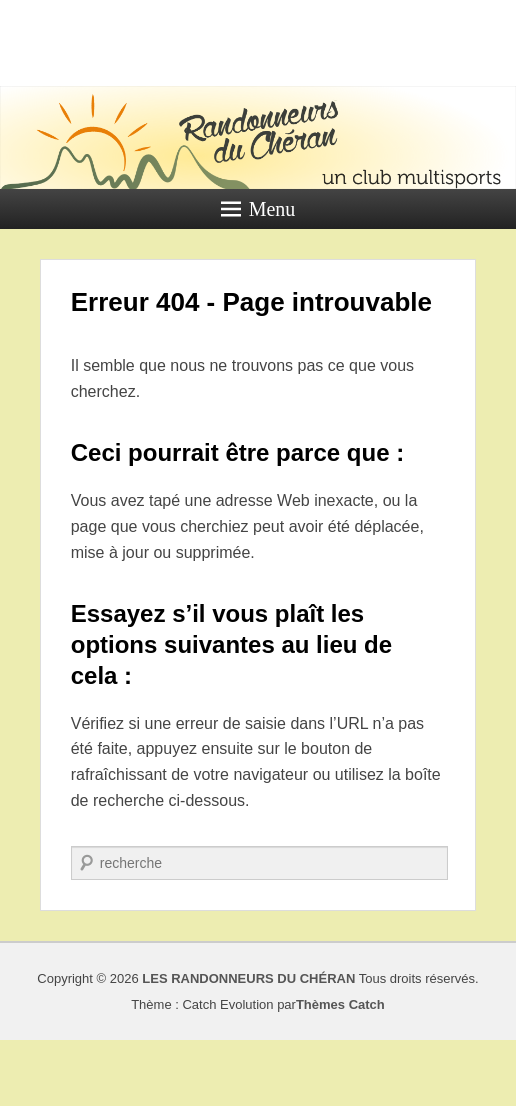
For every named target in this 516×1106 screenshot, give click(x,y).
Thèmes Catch (340, 1004)
